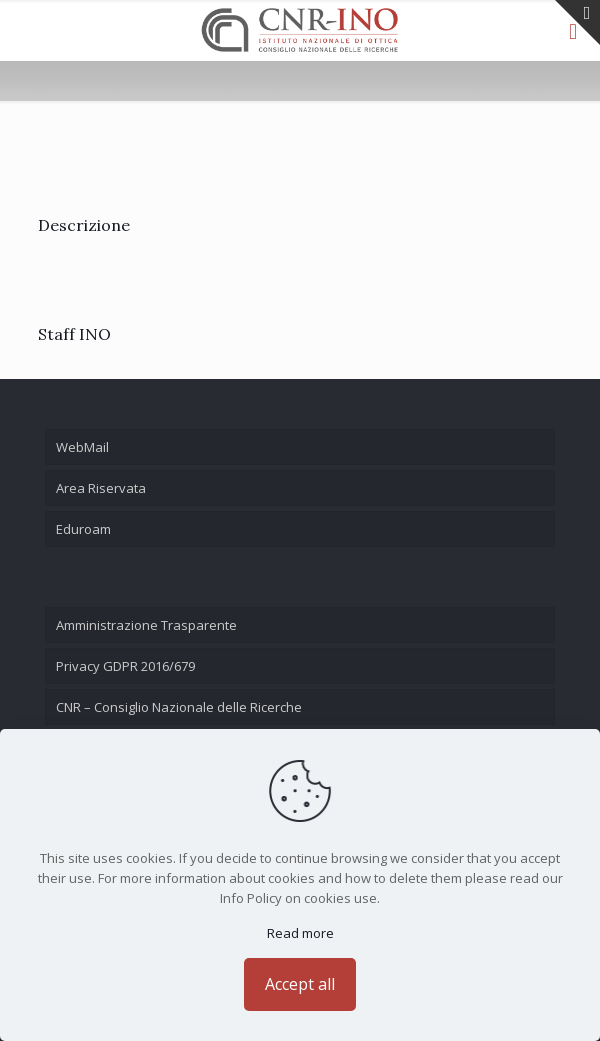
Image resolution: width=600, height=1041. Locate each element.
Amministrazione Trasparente (146, 625)
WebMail (82, 447)
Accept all (300, 984)
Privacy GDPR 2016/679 (125, 666)
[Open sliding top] (577, 22)
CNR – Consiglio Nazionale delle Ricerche (179, 707)
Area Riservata (101, 488)
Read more (300, 933)
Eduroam (83, 529)
